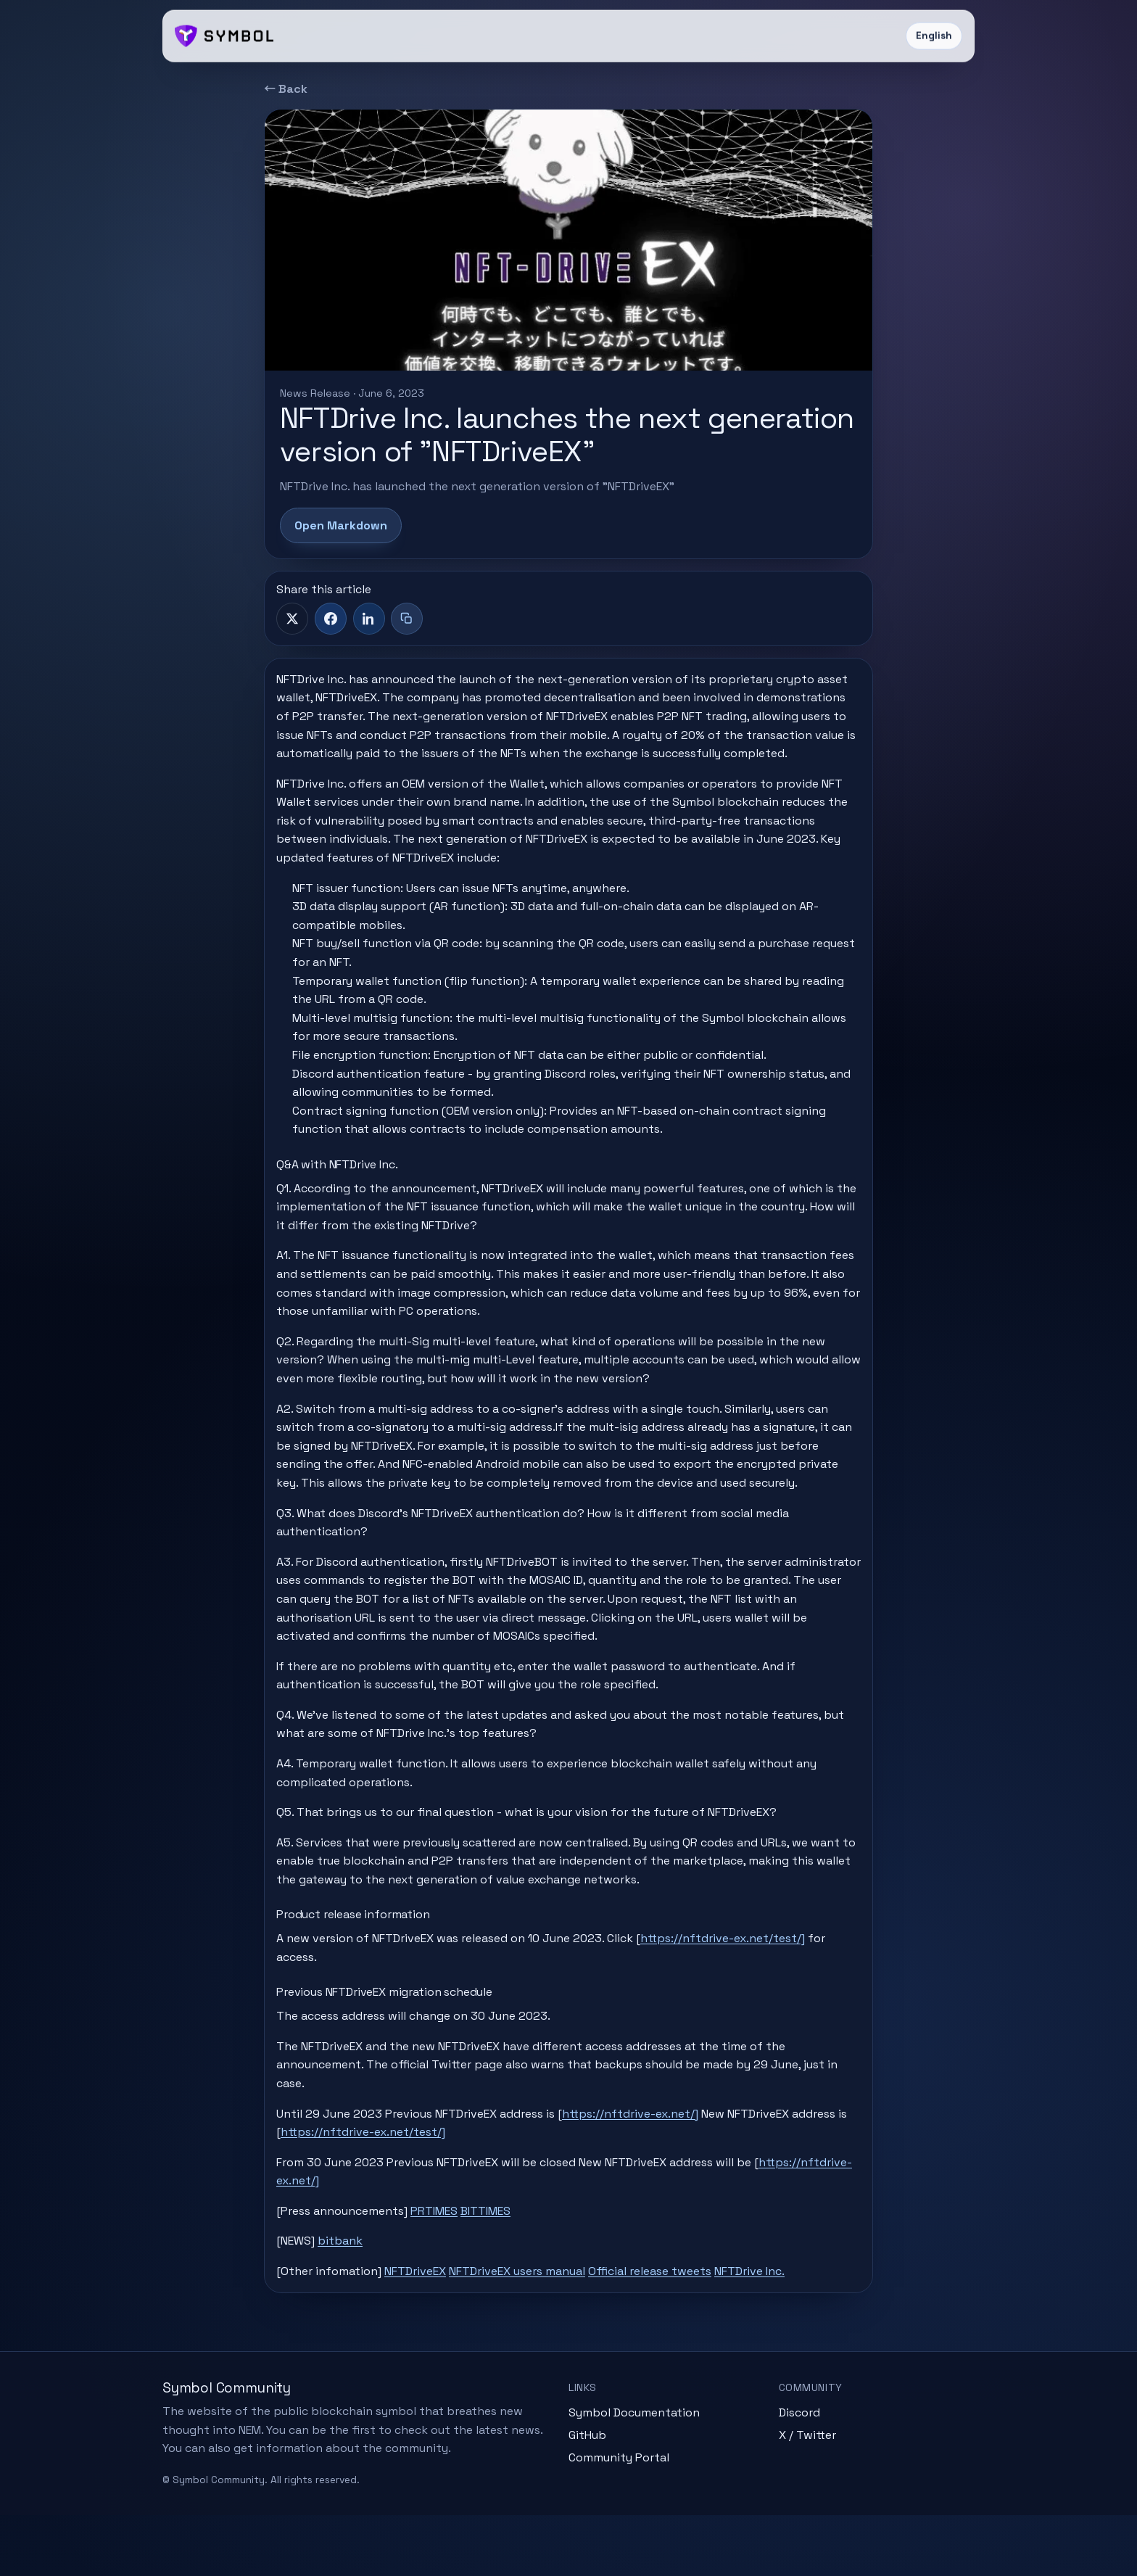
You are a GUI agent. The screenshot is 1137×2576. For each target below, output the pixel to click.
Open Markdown (340, 525)
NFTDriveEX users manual (528, 2319)
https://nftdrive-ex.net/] (642, 2162)
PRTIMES (445, 2259)
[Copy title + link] (407, 619)
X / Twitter (807, 2495)
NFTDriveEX (427, 2319)
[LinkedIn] (369, 619)
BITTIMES (497, 2259)
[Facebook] (331, 619)
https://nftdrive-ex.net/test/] (734, 1986)
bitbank (351, 2290)
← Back (285, 88)
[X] (292, 619)
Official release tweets (661, 2319)
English (934, 36)
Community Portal (618, 2517)
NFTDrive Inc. (761, 2319)
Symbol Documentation (634, 2472)
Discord (799, 2472)
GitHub (587, 2495)
